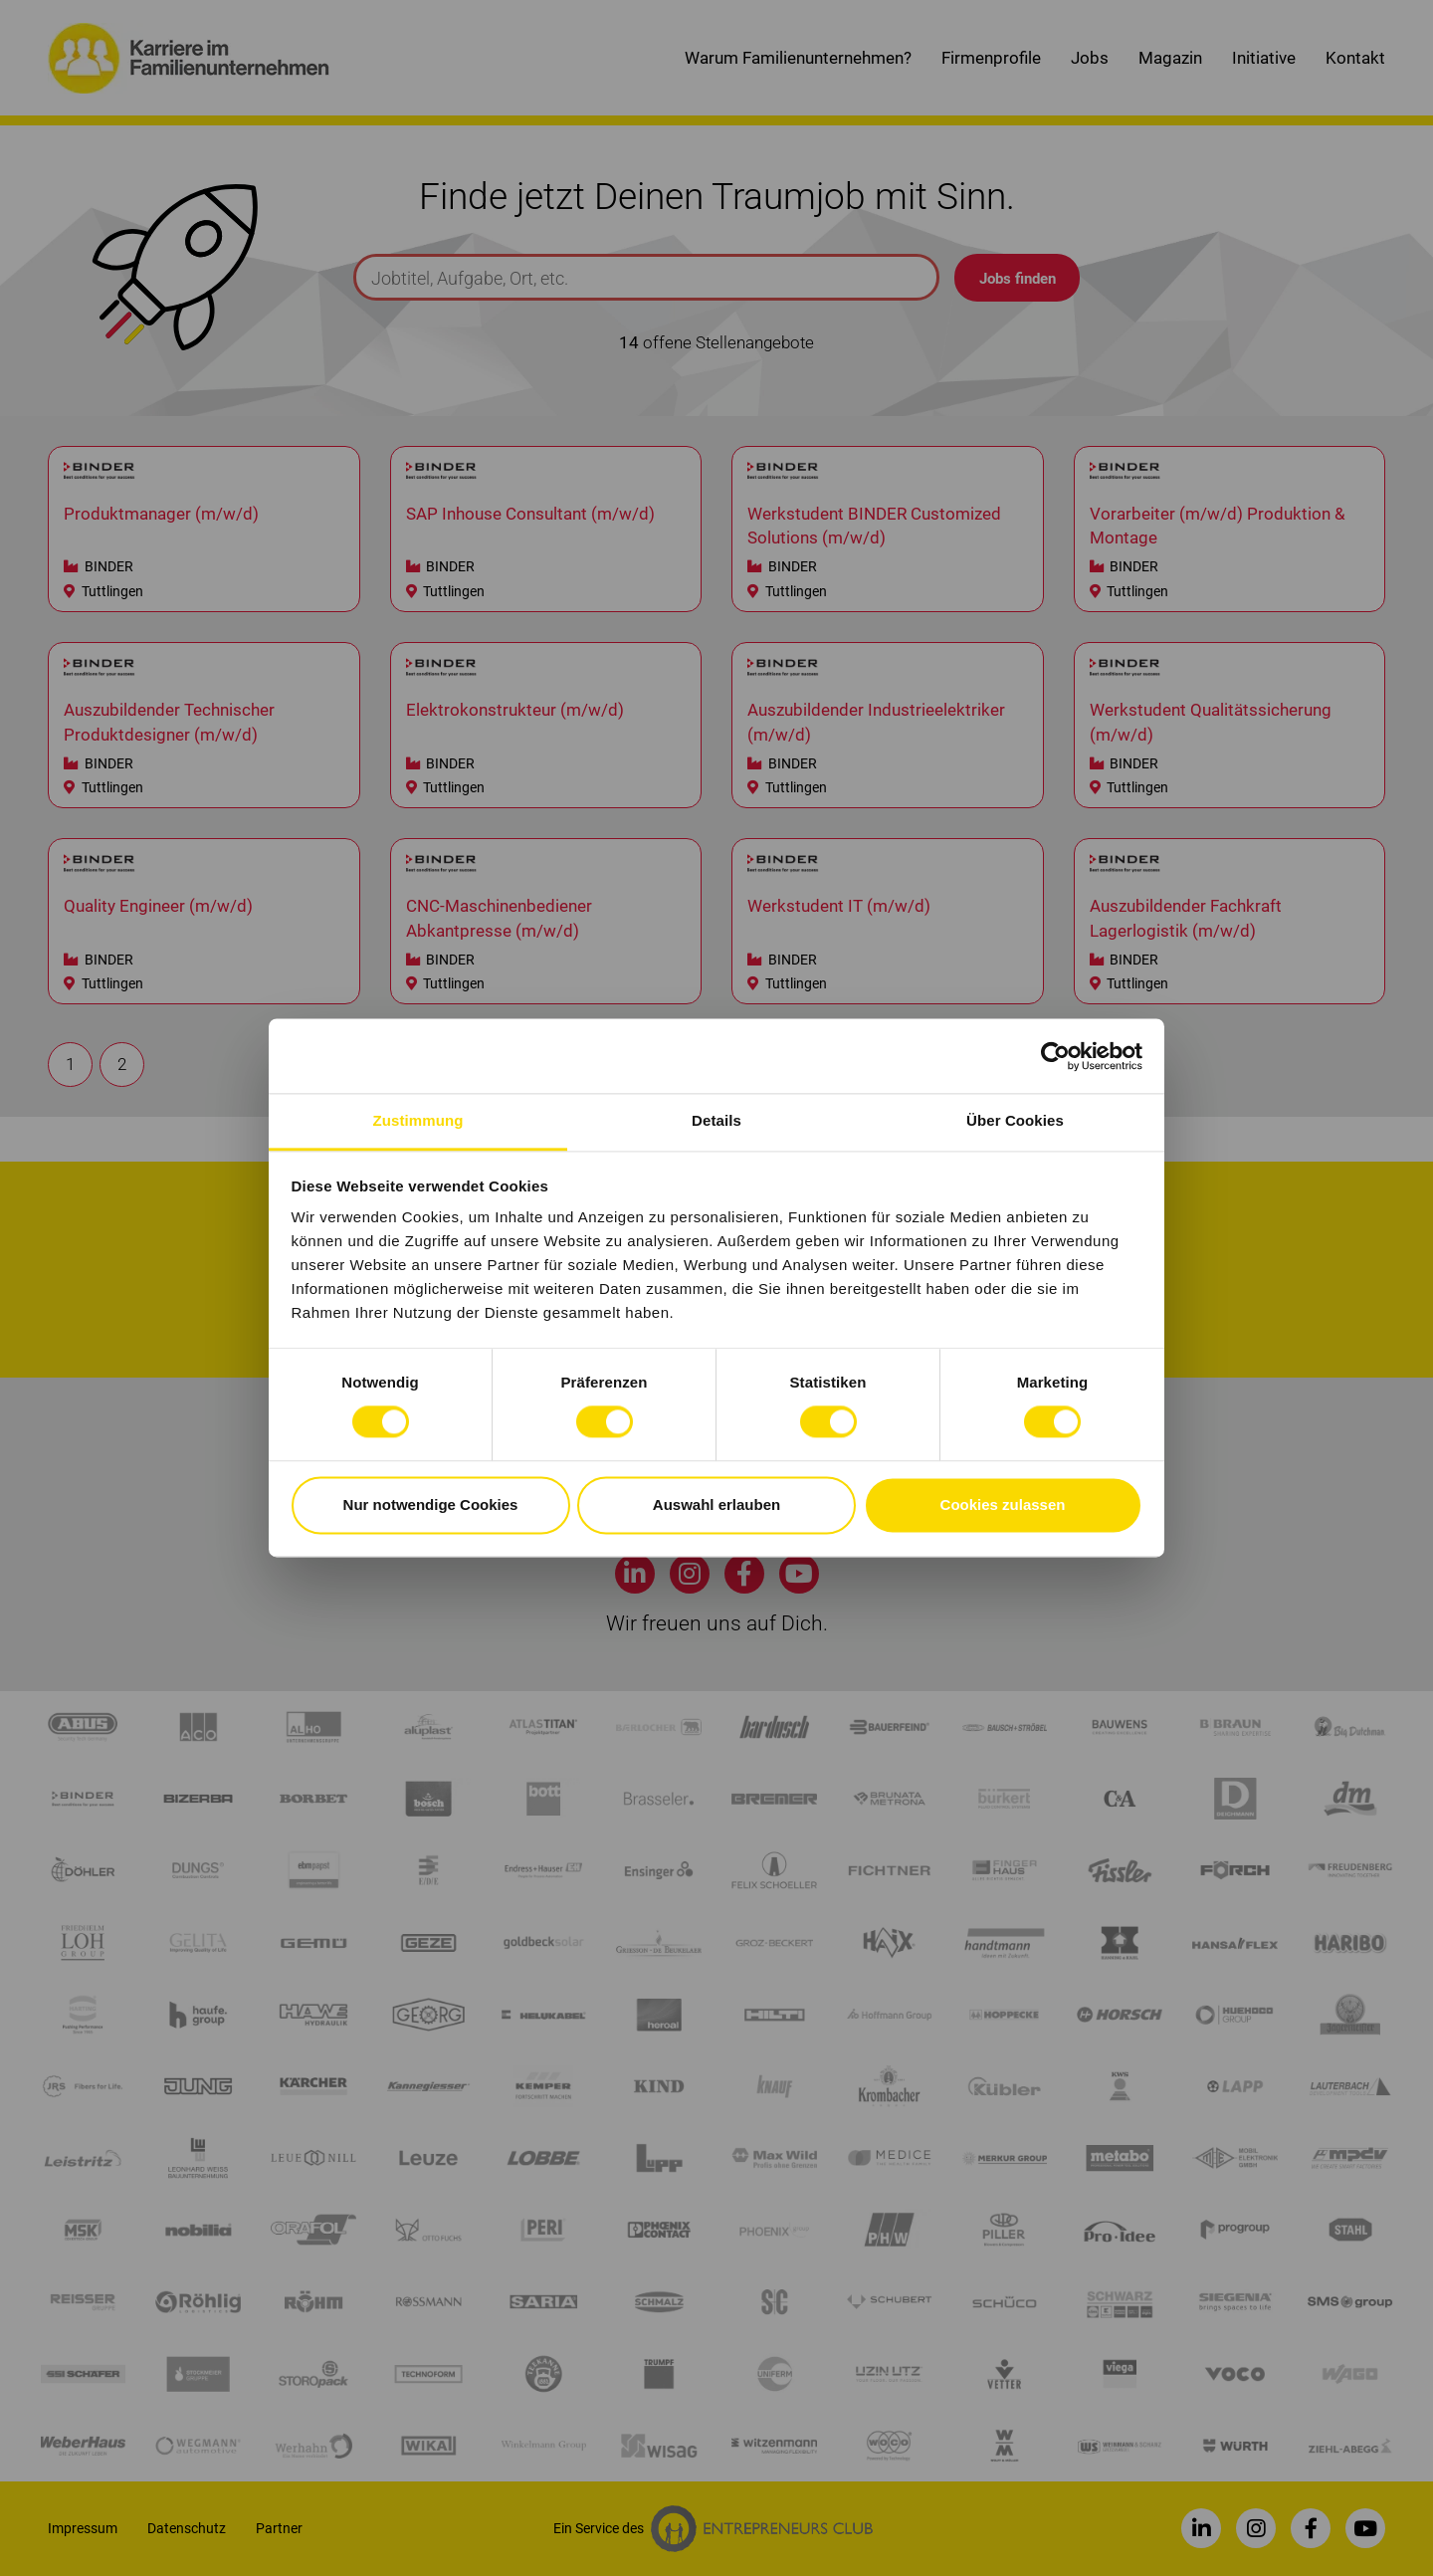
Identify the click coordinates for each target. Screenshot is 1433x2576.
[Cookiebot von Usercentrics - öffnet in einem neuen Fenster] (1055, 1056)
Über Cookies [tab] (1015, 1120)
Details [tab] (716, 1120)
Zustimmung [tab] (418, 1120)
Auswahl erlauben (716, 1504)
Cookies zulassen (1003, 1504)
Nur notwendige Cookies (430, 1504)
